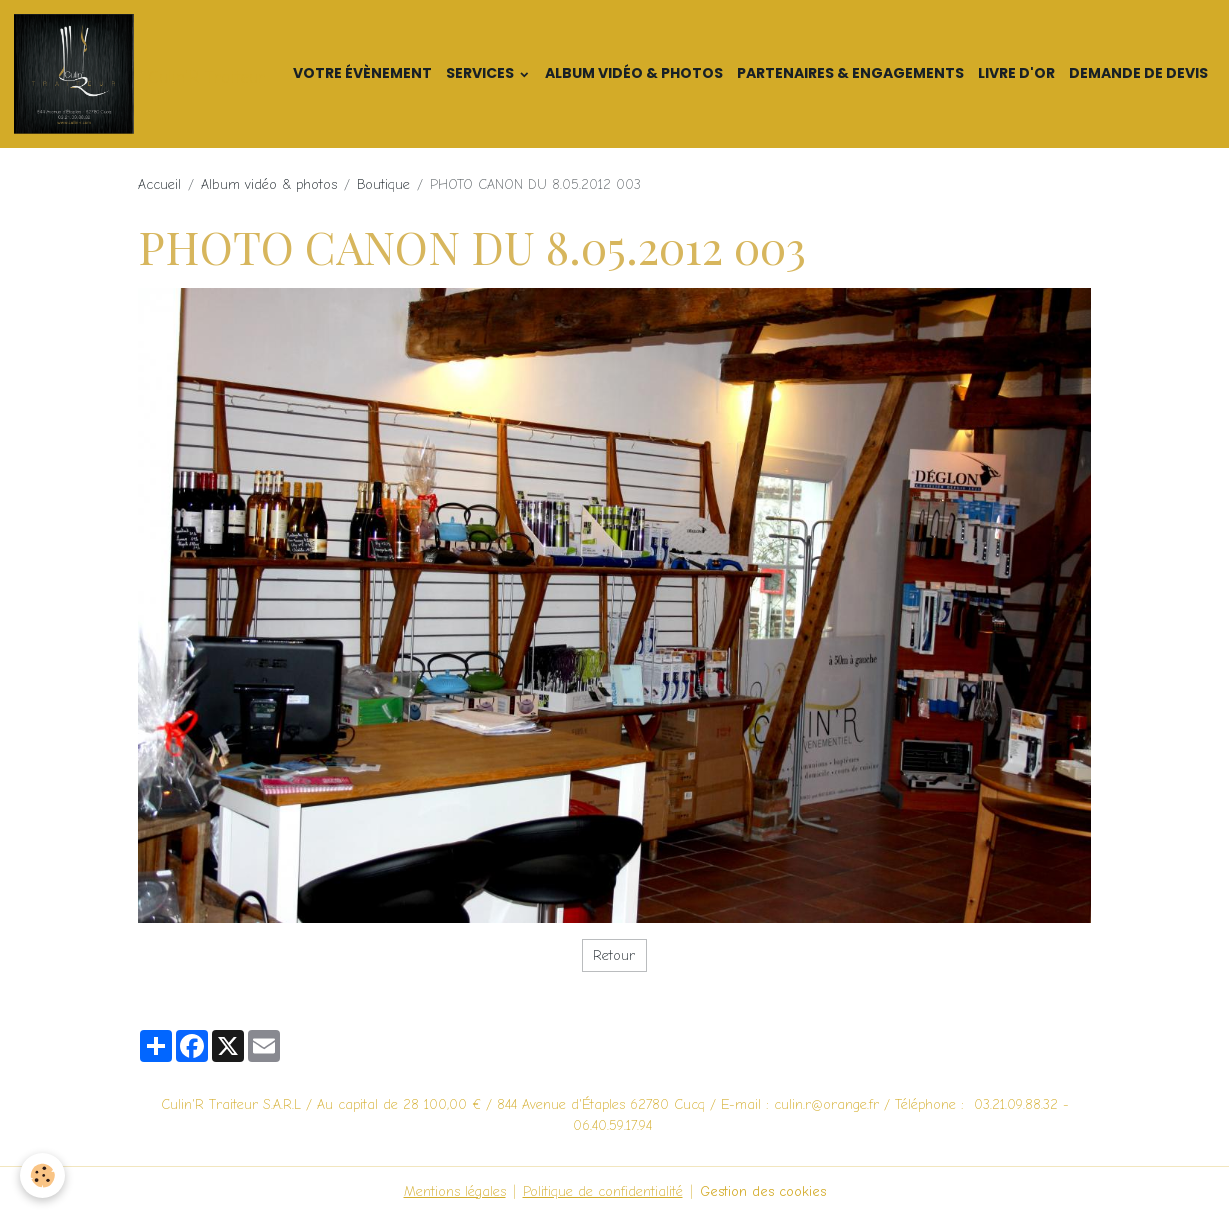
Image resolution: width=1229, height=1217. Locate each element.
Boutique (383, 184)
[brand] (143, 74)
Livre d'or (1016, 73)
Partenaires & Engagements (850, 73)
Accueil (159, 184)
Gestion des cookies (763, 1191)
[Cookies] (42, 1175)
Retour (614, 955)
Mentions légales (455, 1191)
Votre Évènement (362, 73)
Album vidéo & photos (634, 73)
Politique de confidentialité (603, 1191)
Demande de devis (1138, 73)
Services (481, 73)
